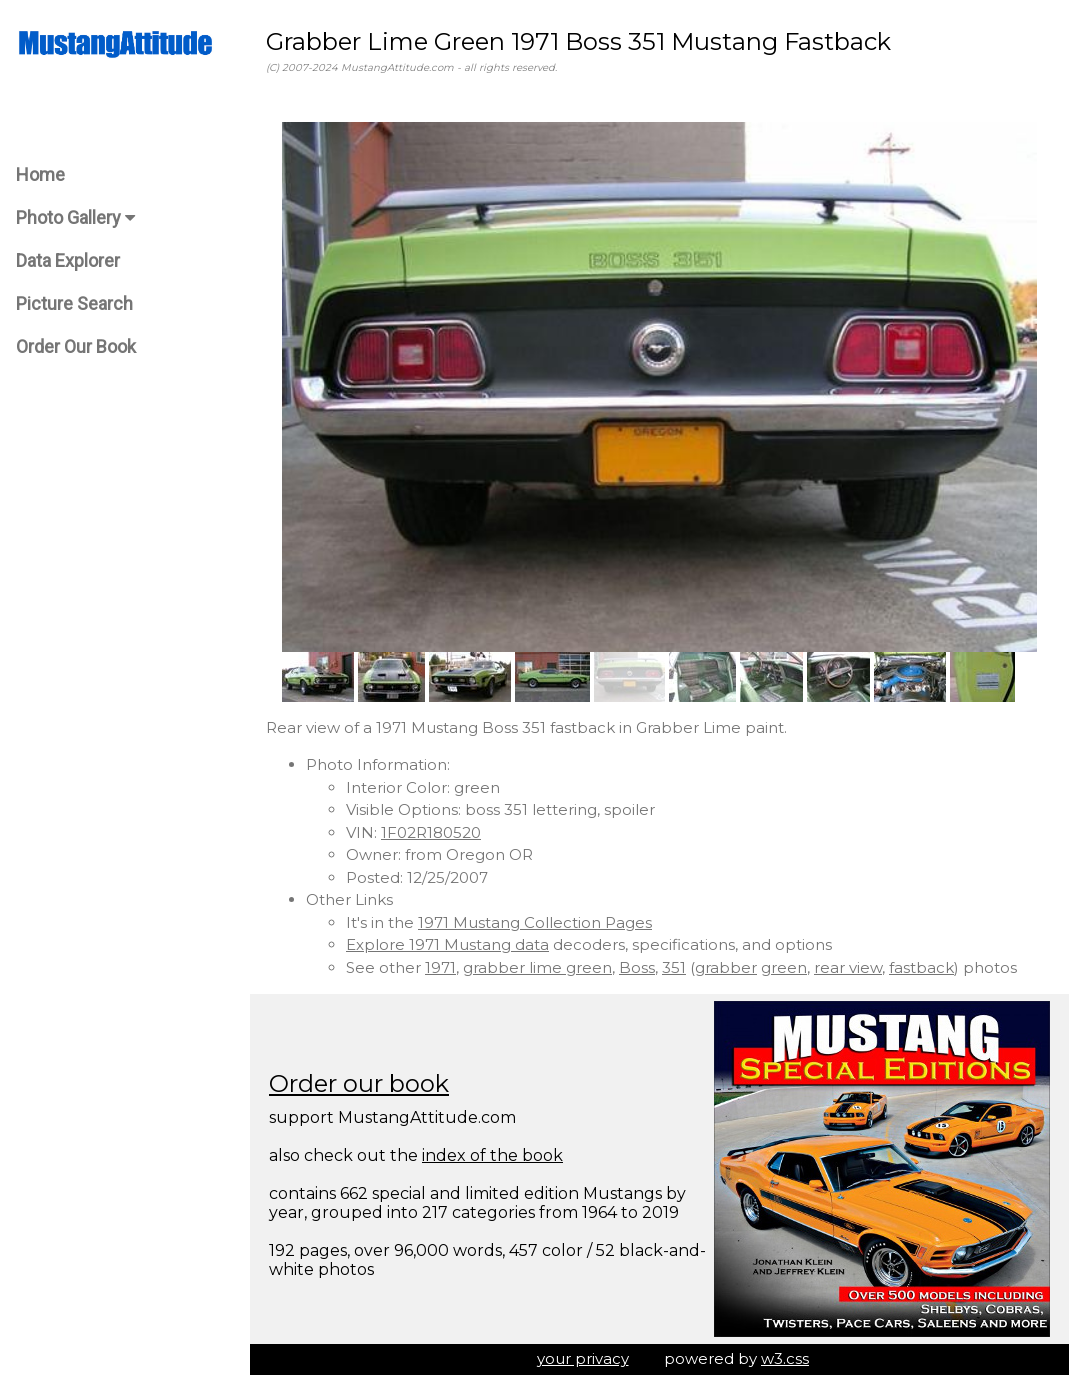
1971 (440, 967)
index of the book (492, 1155)
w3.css (785, 1358)
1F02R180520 (431, 832)
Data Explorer (68, 260)
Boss (637, 967)
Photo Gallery (75, 217)
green (784, 967)
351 (674, 967)
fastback (921, 967)
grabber (726, 967)
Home (40, 174)
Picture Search (74, 303)
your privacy (583, 1358)
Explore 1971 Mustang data (447, 944)
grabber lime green (537, 967)
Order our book (359, 1083)
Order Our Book (76, 346)
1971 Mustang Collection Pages (535, 922)
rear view (848, 967)
